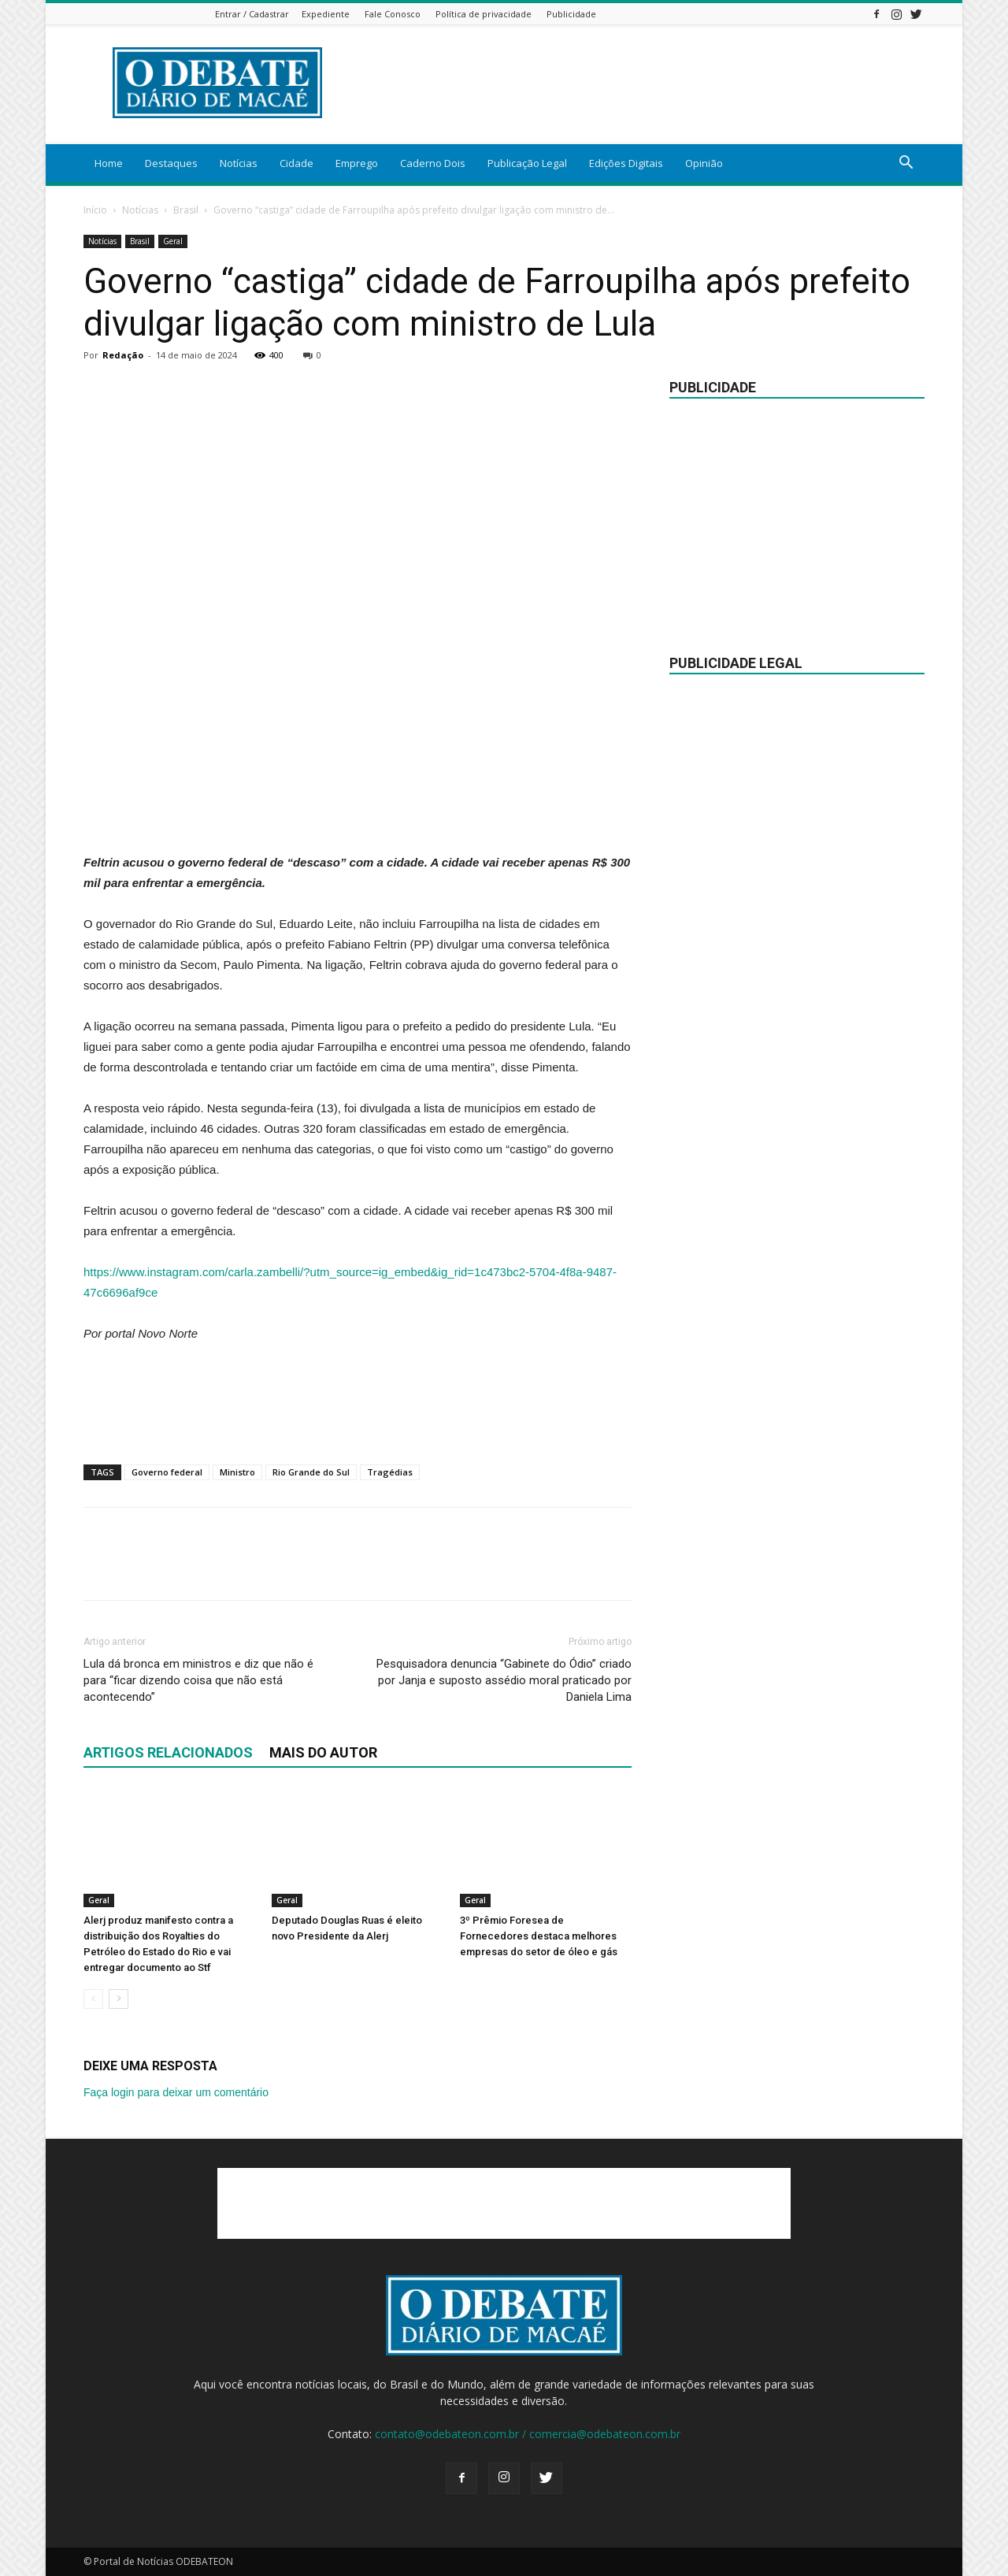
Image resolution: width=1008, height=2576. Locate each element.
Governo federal (167, 1472)
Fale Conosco (393, 14)
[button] (906, 164)
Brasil (185, 210)
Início (95, 210)
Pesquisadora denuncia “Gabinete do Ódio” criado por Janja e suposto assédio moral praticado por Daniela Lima (504, 1680)
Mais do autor (323, 1752)
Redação (122, 355)
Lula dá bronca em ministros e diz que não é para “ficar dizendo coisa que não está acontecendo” (198, 1680)
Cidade (296, 163)
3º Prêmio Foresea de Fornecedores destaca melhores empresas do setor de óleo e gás (538, 1936)
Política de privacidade (483, 14)
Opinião (704, 163)
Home (108, 163)
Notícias (239, 163)
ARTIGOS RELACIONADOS (168, 1752)
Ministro (237, 1472)
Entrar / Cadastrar (252, 14)
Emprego (356, 163)
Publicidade (571, 14)
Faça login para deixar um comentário (176, 2092)
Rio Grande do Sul (311, 1472)
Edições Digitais (626, 163)
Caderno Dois (432, 163)
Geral (173, 241)
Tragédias (390, 1472)
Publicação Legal (527, 163)
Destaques (171, 163)
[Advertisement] (357, 812)
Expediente (326, 14)
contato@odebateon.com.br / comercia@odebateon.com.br (527, 2433)
